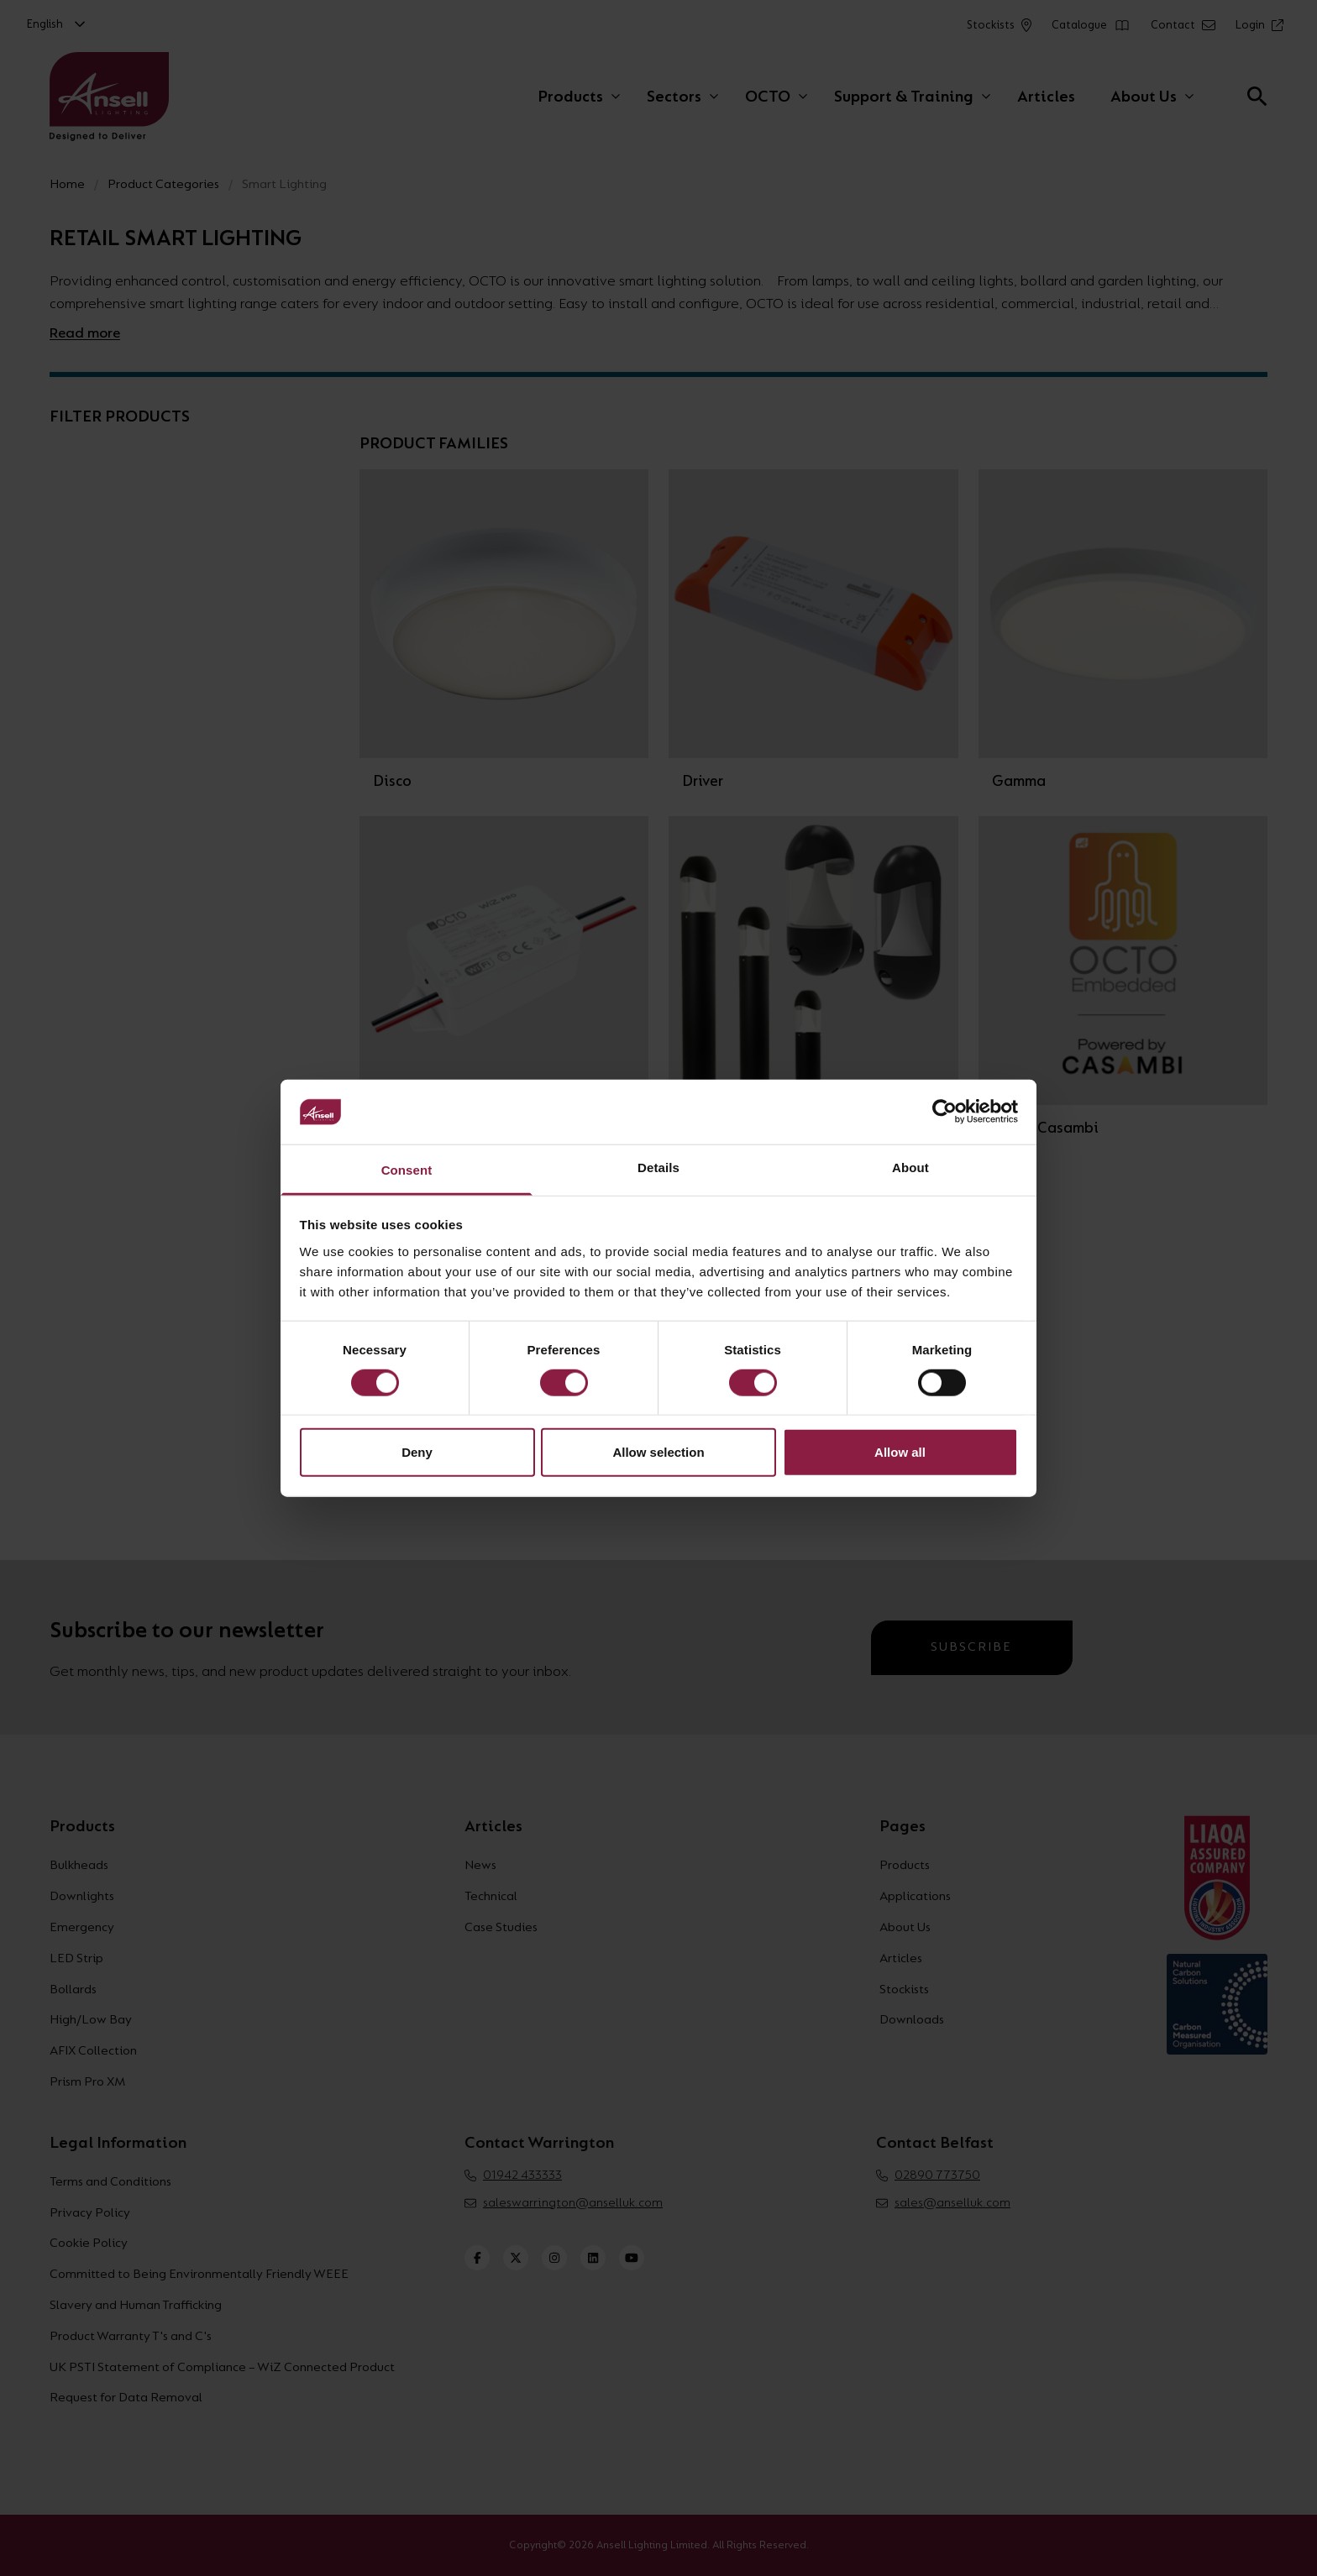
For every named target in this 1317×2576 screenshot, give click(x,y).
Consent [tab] (407, 1170)
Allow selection (658, 1452)
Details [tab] (658, 1167)
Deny (417, 1452)
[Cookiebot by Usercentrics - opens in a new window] (944, 1111)
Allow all (900, 1452)
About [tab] (910, 1167)
